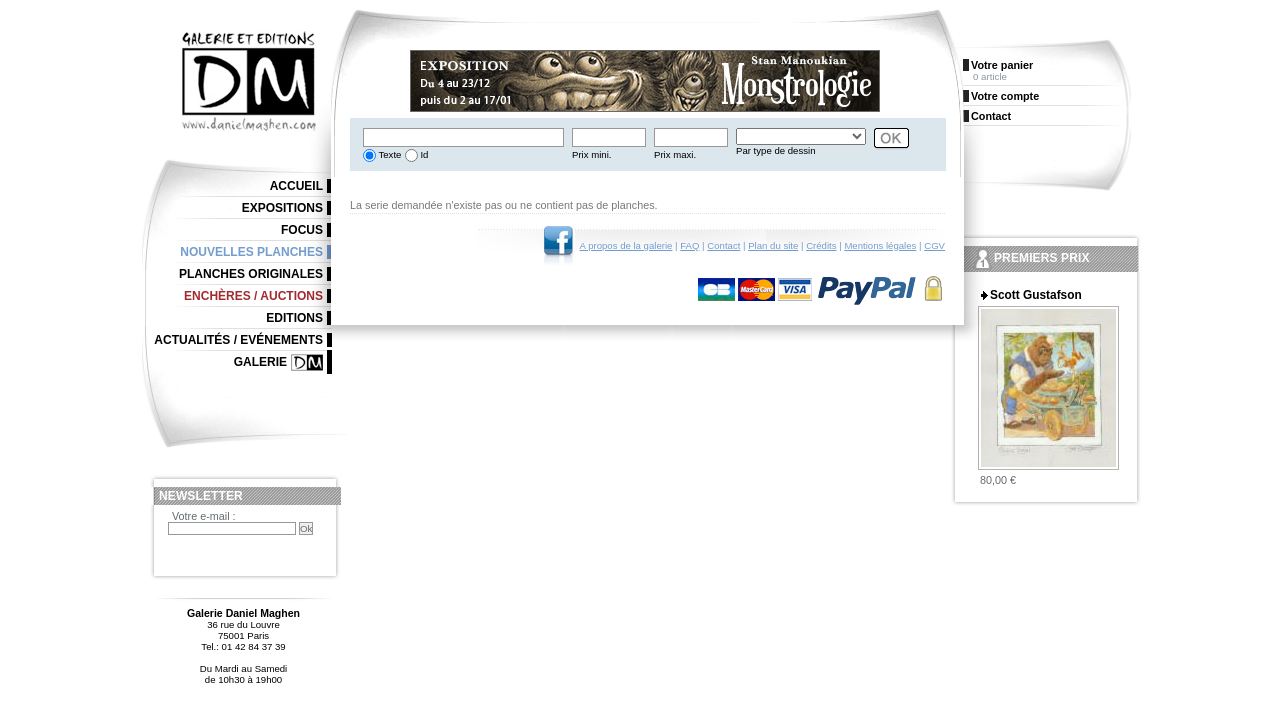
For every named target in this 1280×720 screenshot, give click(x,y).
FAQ (689, 245)
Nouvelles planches (251, 252)
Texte (388, 154)
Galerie (260, 362)
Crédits (821, 245)
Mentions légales (880, 245)
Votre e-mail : (204, 516)
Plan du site (773, 245)
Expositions (282, 208)
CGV (934, 245)
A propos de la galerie (626, 245)
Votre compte (1005, 96)
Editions (294, 318)
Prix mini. (591, 154)
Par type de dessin (775, 150)
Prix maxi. (675, 154)
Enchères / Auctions (253, 296)
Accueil (296, 186)
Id (423, 154)
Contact (723, 245)
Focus (302, 230)
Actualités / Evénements (238, 340)
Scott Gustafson (1036, 295)
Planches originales (251, 274)
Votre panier (1002, 65)
